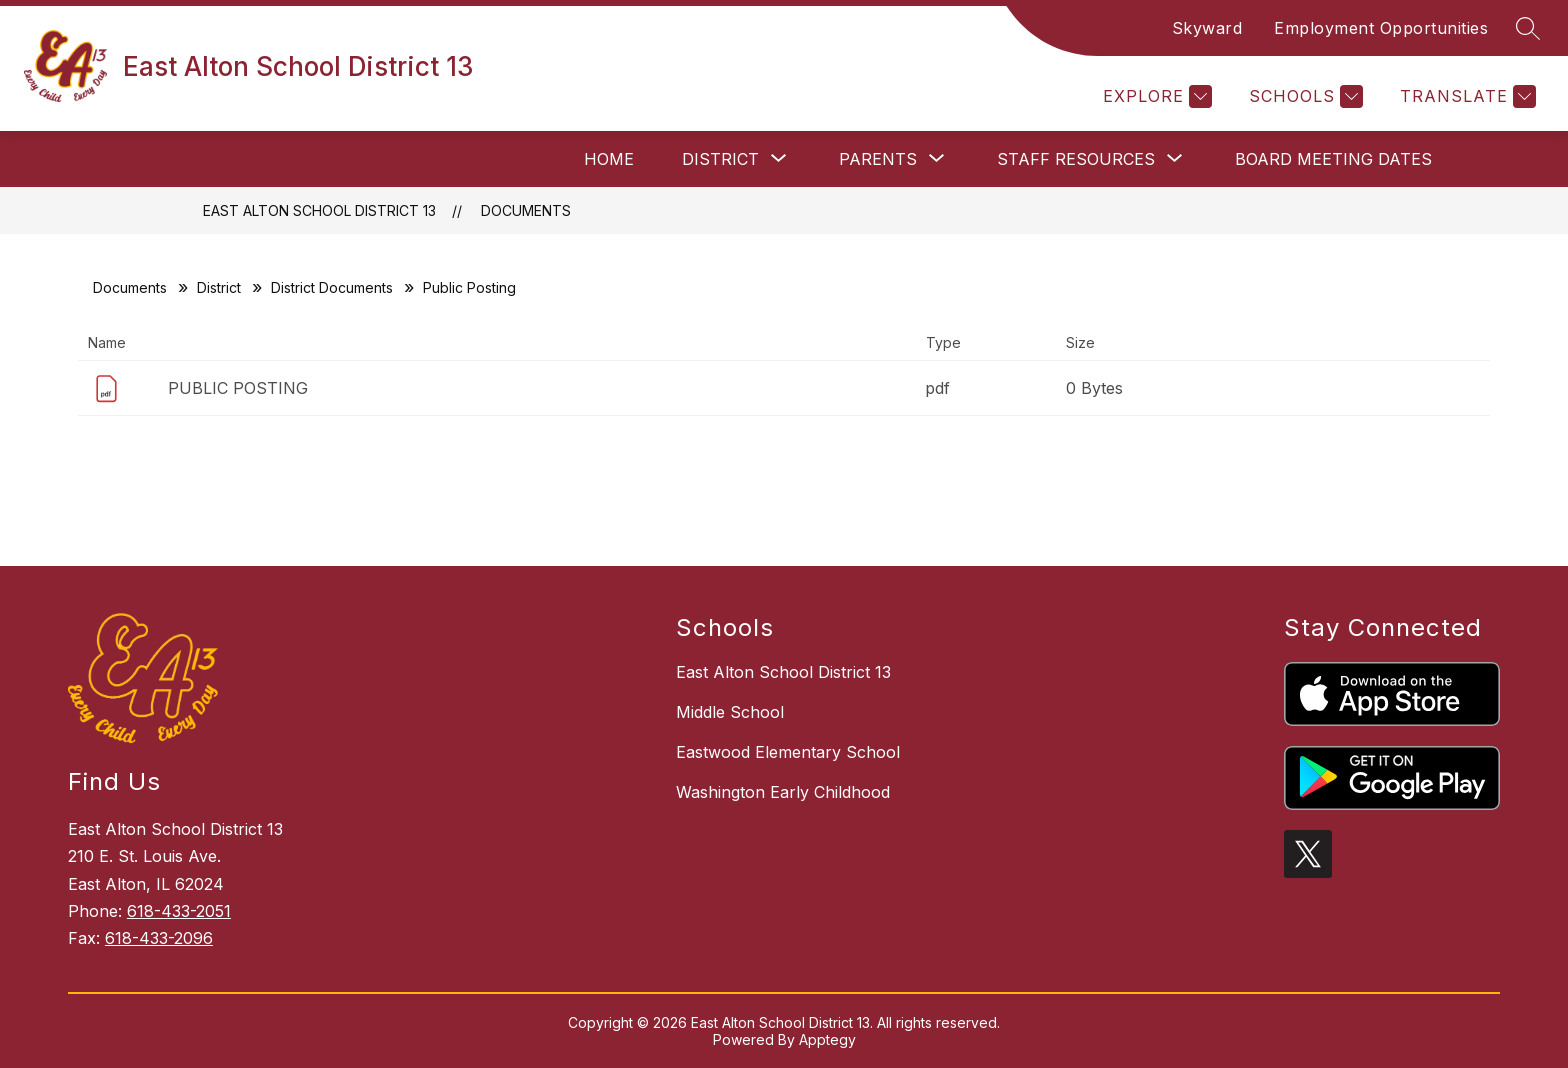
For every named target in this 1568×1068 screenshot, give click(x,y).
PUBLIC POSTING (238, 388)
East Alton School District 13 (319, 210)
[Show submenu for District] (720, 159)
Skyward (1207, 28)
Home (609, 159)
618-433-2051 (179, 911)
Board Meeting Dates (1333, 159)
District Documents (332, 287)
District (219, 287)
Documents (526, 210)
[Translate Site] (1465, 96)
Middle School (730, 712)
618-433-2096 (159, 938)
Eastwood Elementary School (788, 752)
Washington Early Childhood (783, 792)
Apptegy (827, 1039)
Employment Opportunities (1381, 28)
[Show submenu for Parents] (878, 159)
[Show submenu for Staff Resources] (1076, 159)
